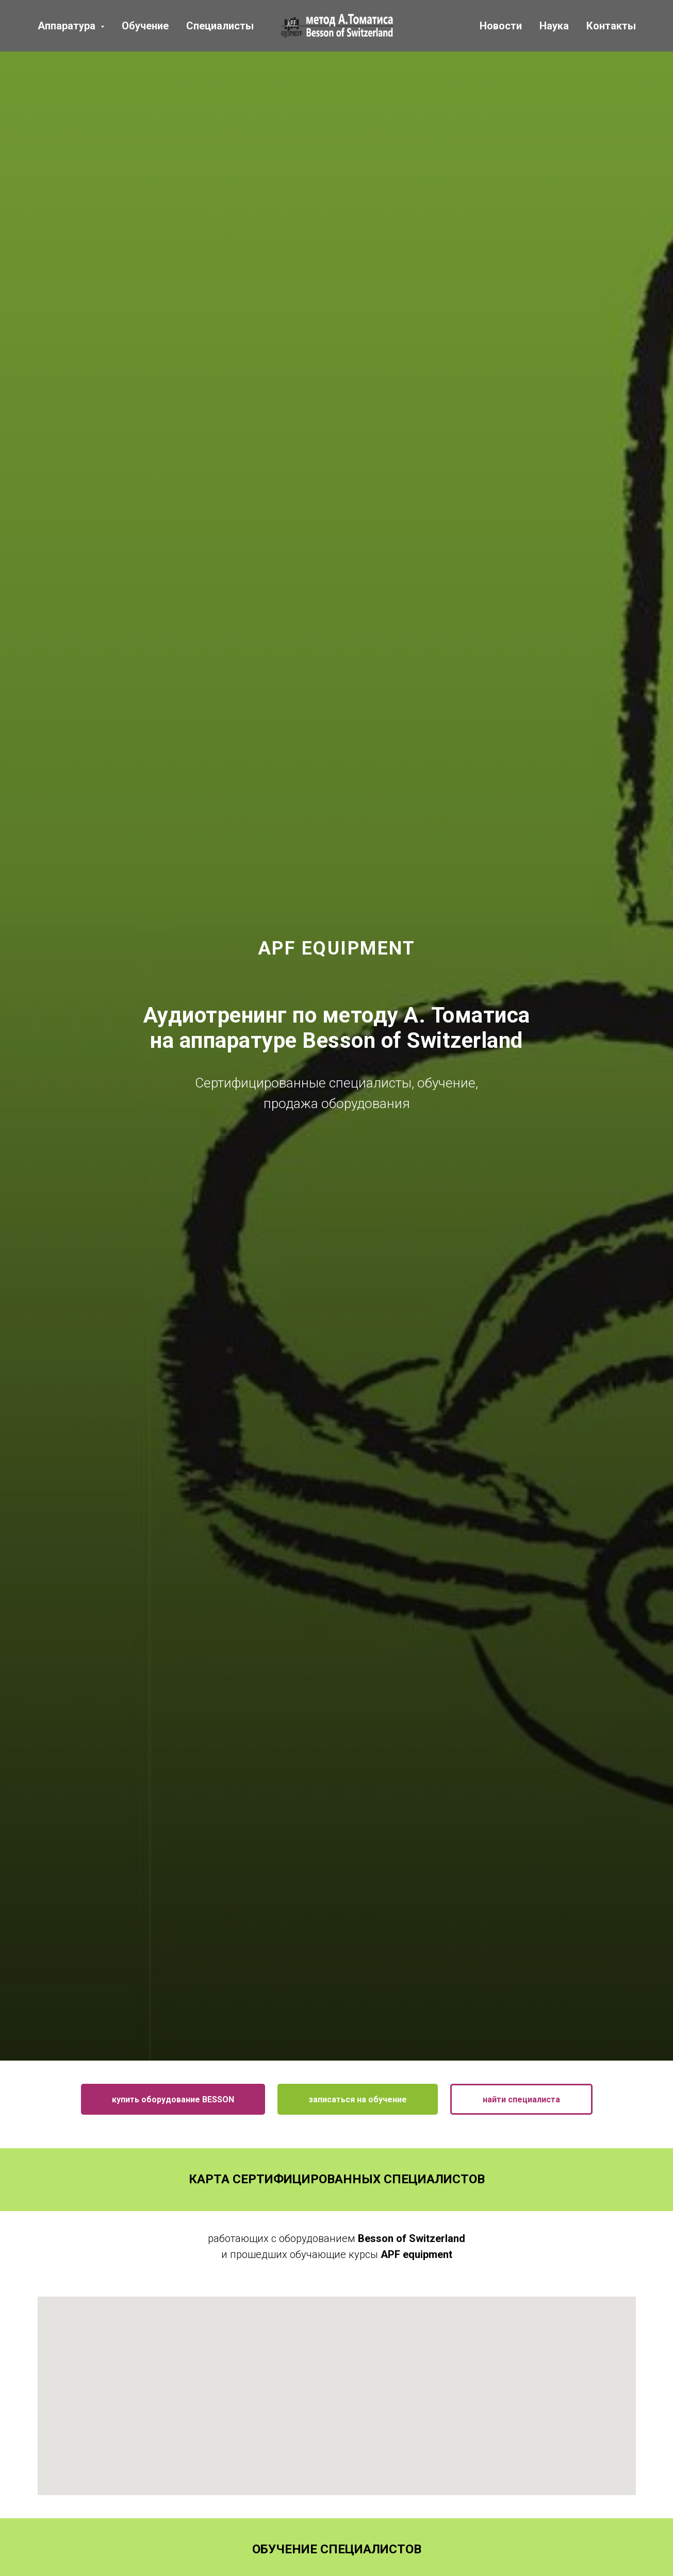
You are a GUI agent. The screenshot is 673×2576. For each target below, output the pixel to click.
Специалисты (220, 26)
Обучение (145, 26)
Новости (501, 26)
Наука (554, 26)
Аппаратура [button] (68, 26)
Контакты (611, 26)
